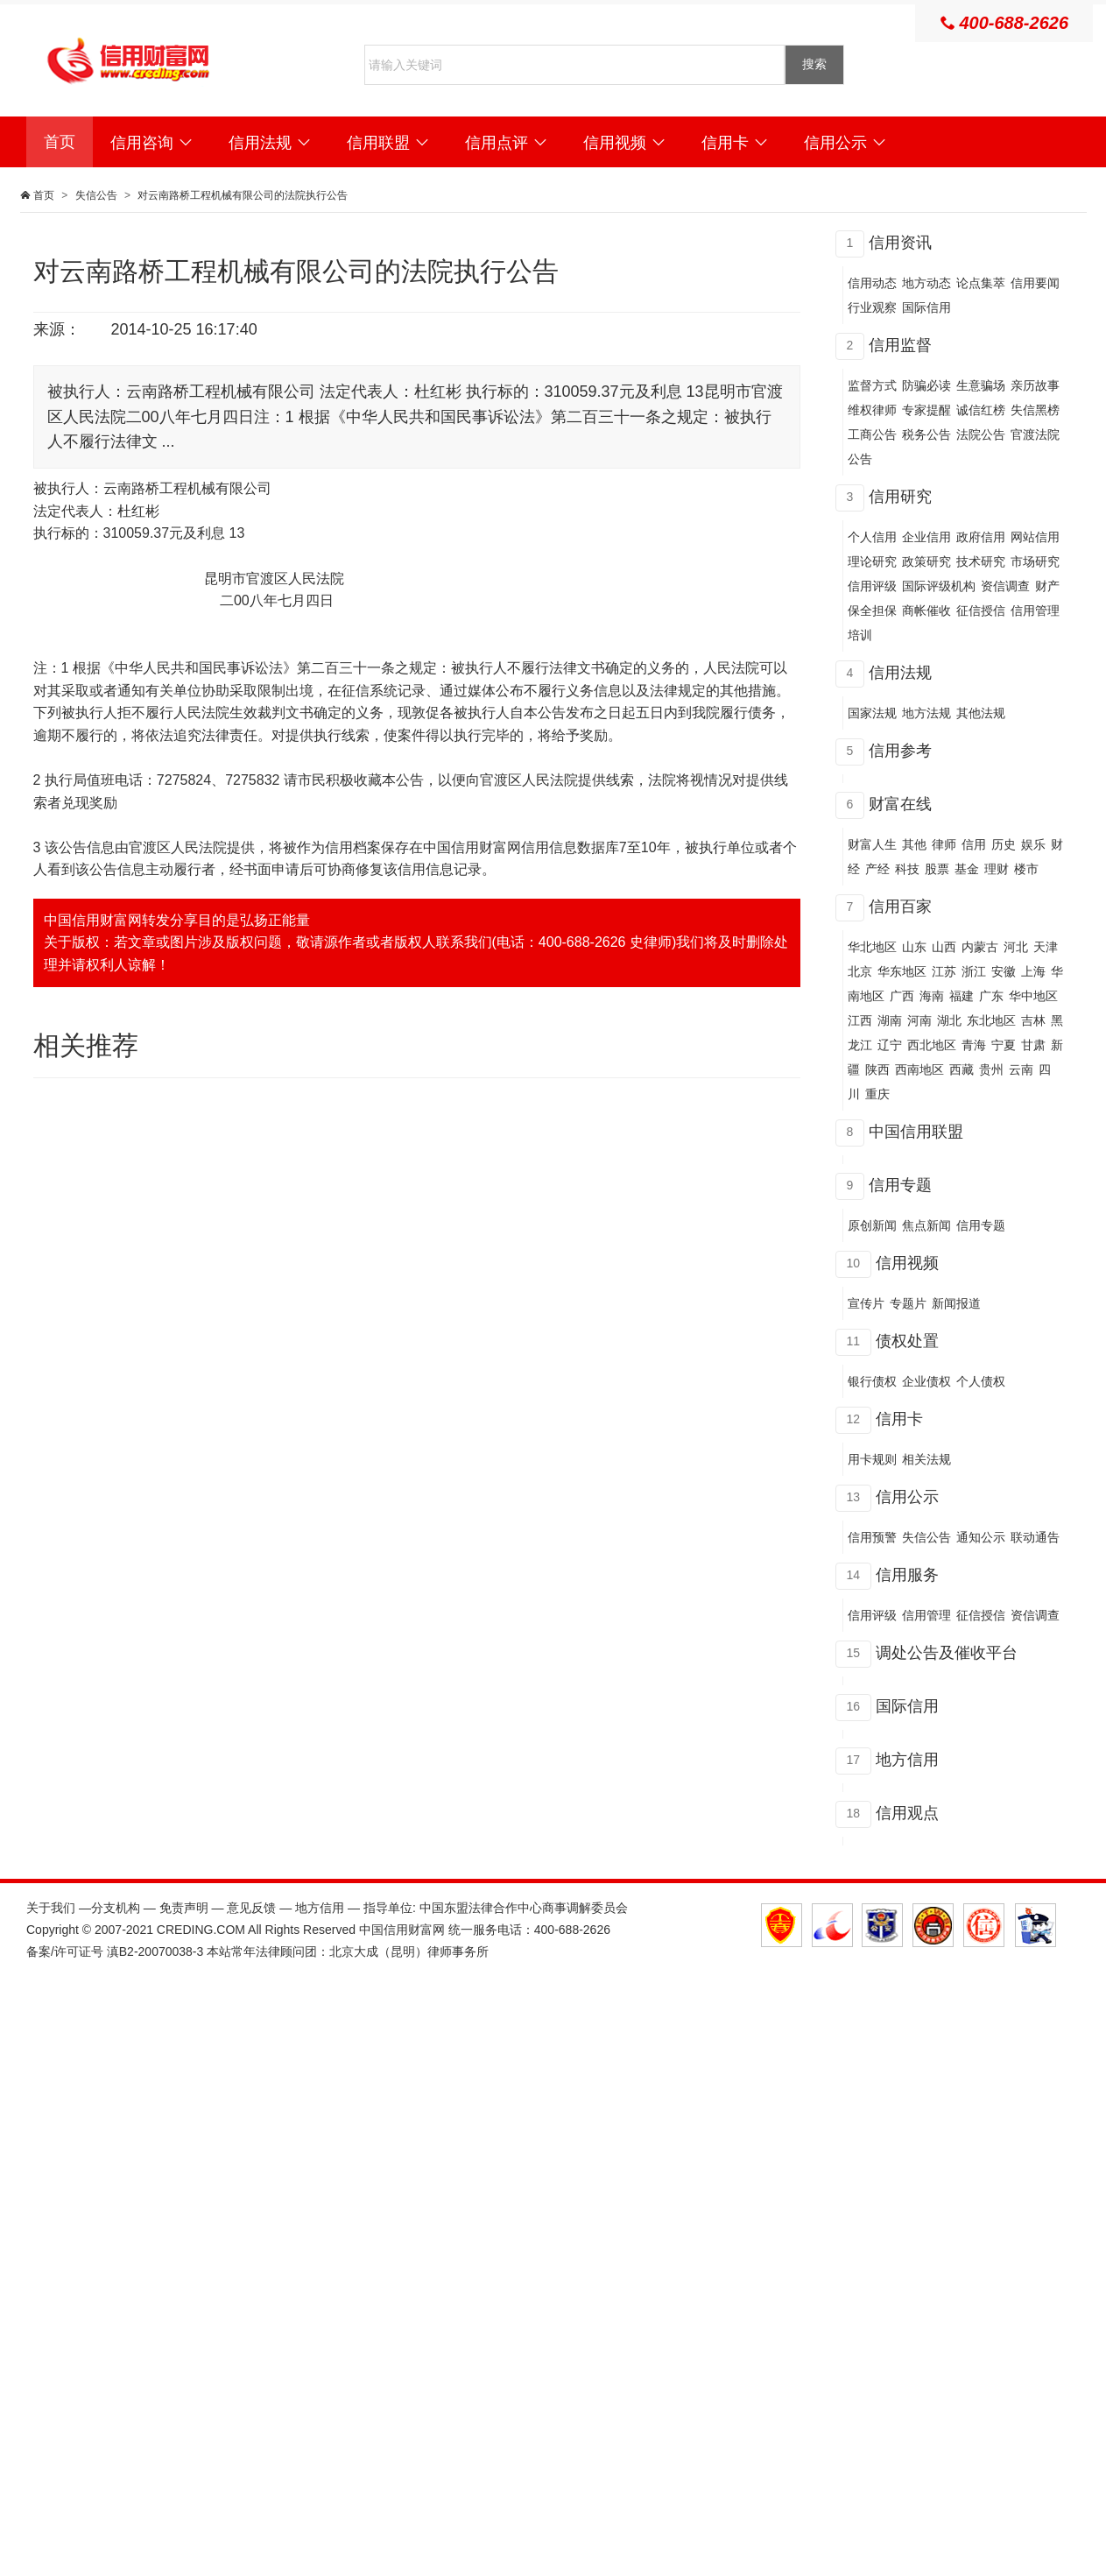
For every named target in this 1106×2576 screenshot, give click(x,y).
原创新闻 (872, 1225)
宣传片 (866, 1303)
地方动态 (926, 283)
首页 (59, 142)
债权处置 (907, 1341)
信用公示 (845, 143)
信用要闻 (1035, 283)
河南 (919, 1020)
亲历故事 (1035, 385)
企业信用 (926, 537)
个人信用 (872, 537)
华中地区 (1033, 996)
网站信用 (1035, 537)
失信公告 (96, 195)
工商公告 (872, 434)
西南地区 (919, 1069)
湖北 (949, 1020)
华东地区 (901, 971)
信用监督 (900, 345)
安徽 (1003, 971)
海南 (931, 996)
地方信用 (907, 1759)
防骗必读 (926, 385)
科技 (907, 869)
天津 (1045, 947)
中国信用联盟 (916, 1131)
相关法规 (926, 1459)
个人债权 (980, 1381)
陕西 (877, 1069)
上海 (1033, 971)
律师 (944, 844)
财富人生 (872, 844)
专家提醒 (926, 410)
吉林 (1033, 1020)
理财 (996, 869)
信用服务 (907, 1575)
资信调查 (1005, 586)
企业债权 (926, 1381)
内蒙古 (980, 947)
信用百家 (900, 906)
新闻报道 (956, 1303)
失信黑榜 (1035, 410)
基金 (967, 869)
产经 (877, 869)
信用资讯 (900, 242)
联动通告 (1035, 1537)
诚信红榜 (980, 410)
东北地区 (991, 1020)
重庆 (877, 1094)
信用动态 (872, 283)
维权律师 (872, 410)
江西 (860, 1020)
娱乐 (1033, 844)
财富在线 (900, 804)
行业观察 (872, 307)
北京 (860, 971)
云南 (1021, 1069)
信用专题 (900, 1185)
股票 (937, 869)
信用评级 (872, 586)
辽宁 (889, 1045)
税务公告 (926, 434)
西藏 (961, 1069)
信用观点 (907, 1813)
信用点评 (506, 143)
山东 (914, 947)
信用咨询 (152, 143)
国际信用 (926, 307)
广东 (991, 996)
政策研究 (926, 561)
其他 (914, 844)
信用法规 (270, 143)
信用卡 (735, 143)
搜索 (814, 64)
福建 (961, 996)
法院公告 (980, 434)
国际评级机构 (939, 586)
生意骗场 (980, 385)
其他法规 (980, 713)
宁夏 (1003, 1045)
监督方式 (872, 385)
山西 (944, 947)
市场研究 (1035, 561)
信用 (974, 844)
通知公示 (980, 1537)
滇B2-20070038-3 (155, 1951)
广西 (902, 996)
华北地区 (872, 947)
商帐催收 (926, 610)
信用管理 (926, 1615)
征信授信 (980, 610)
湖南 (889, 1020)
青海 (974, 1045)
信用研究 (900, 496)
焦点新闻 (926, 1225)
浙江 (974, 971)
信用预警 (872, 1537)
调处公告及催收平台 (947, 1653)
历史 (1003, 844)
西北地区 (931, 1045)
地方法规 (926, 713)
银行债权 (872, 1381)
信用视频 (624, 143)
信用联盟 (388, 143)
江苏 (944, 971)
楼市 (1026, 869)
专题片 (908, 1303)
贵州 (991, 1069)
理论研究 (872, 561)
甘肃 (1033, 1045)
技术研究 (980, 561)
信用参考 (900, 750)
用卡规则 (872, 1459)
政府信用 (980, 537)
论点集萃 (980, 283)
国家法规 (872, 713)
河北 (1016, 947)
